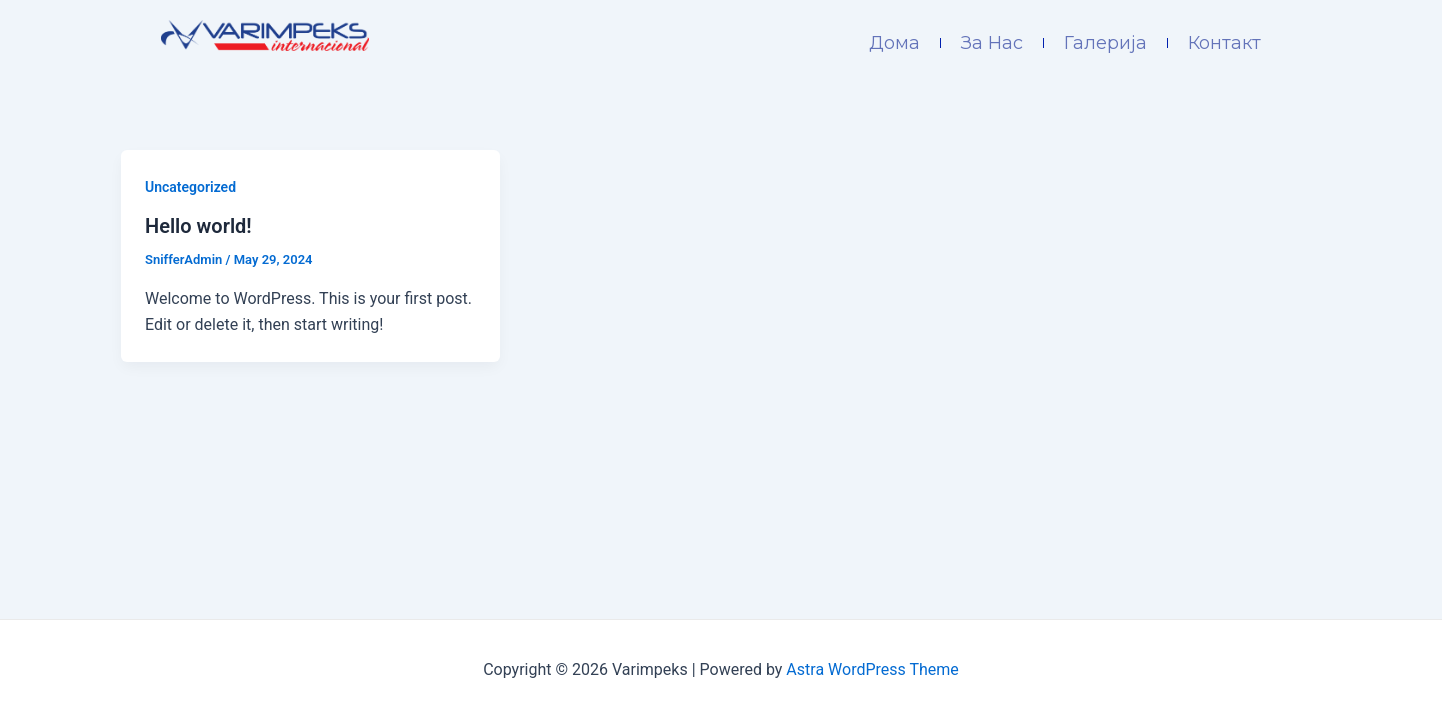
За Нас (992, 43)
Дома (894, 43)
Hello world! (198, 226)
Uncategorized (190, 187)
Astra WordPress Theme (872, 669)
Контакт (1224, 43)
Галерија (1105, 43)
